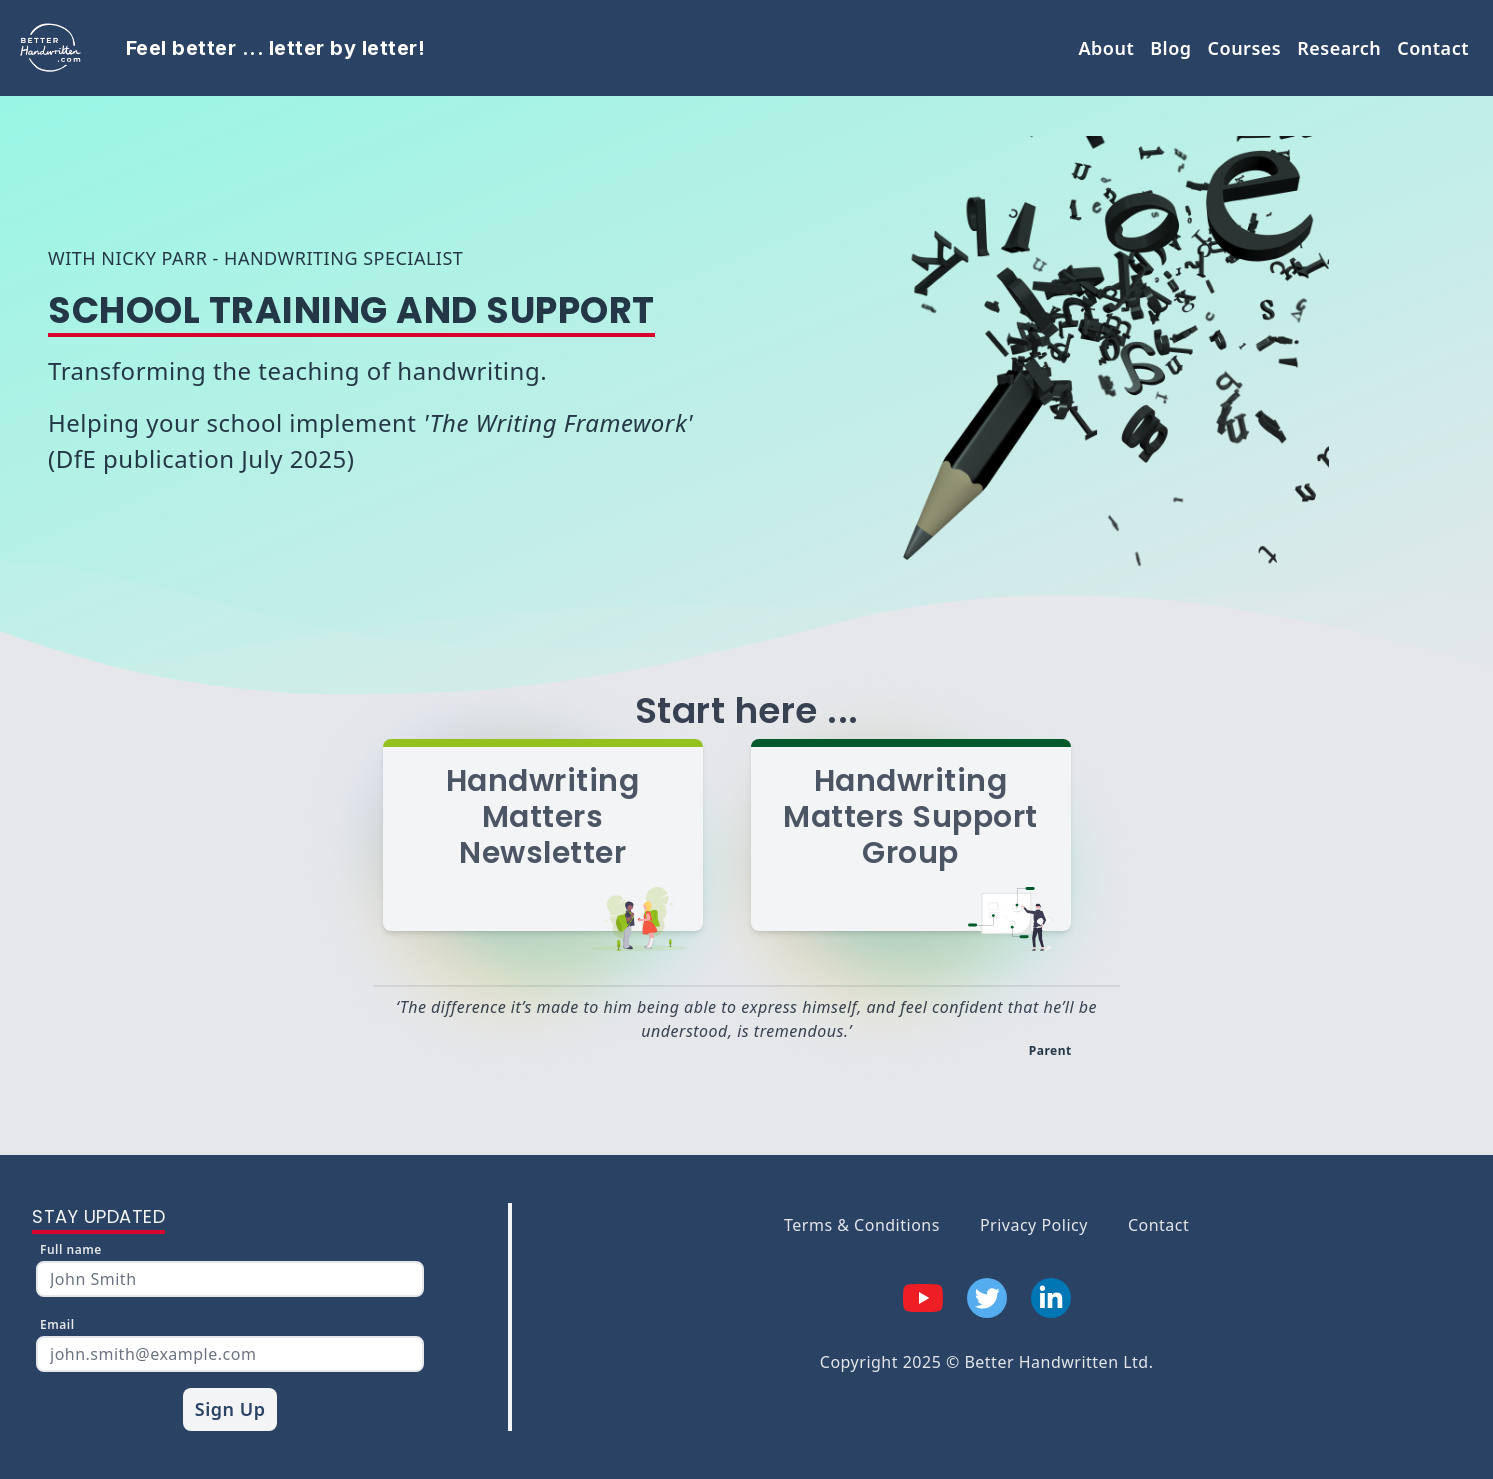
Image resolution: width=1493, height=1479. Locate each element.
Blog (1170, 48)
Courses (1245, 48)
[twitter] (987, 1298)
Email (57, 1324)
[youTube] (923, 1298)
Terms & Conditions (862, 1225)
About (1106, 48)
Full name (71, 1249)
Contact (1433, 48)
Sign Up (230, 1409)
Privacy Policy (1034, 1225)
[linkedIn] (1051, 1298)
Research (1339, 48)
